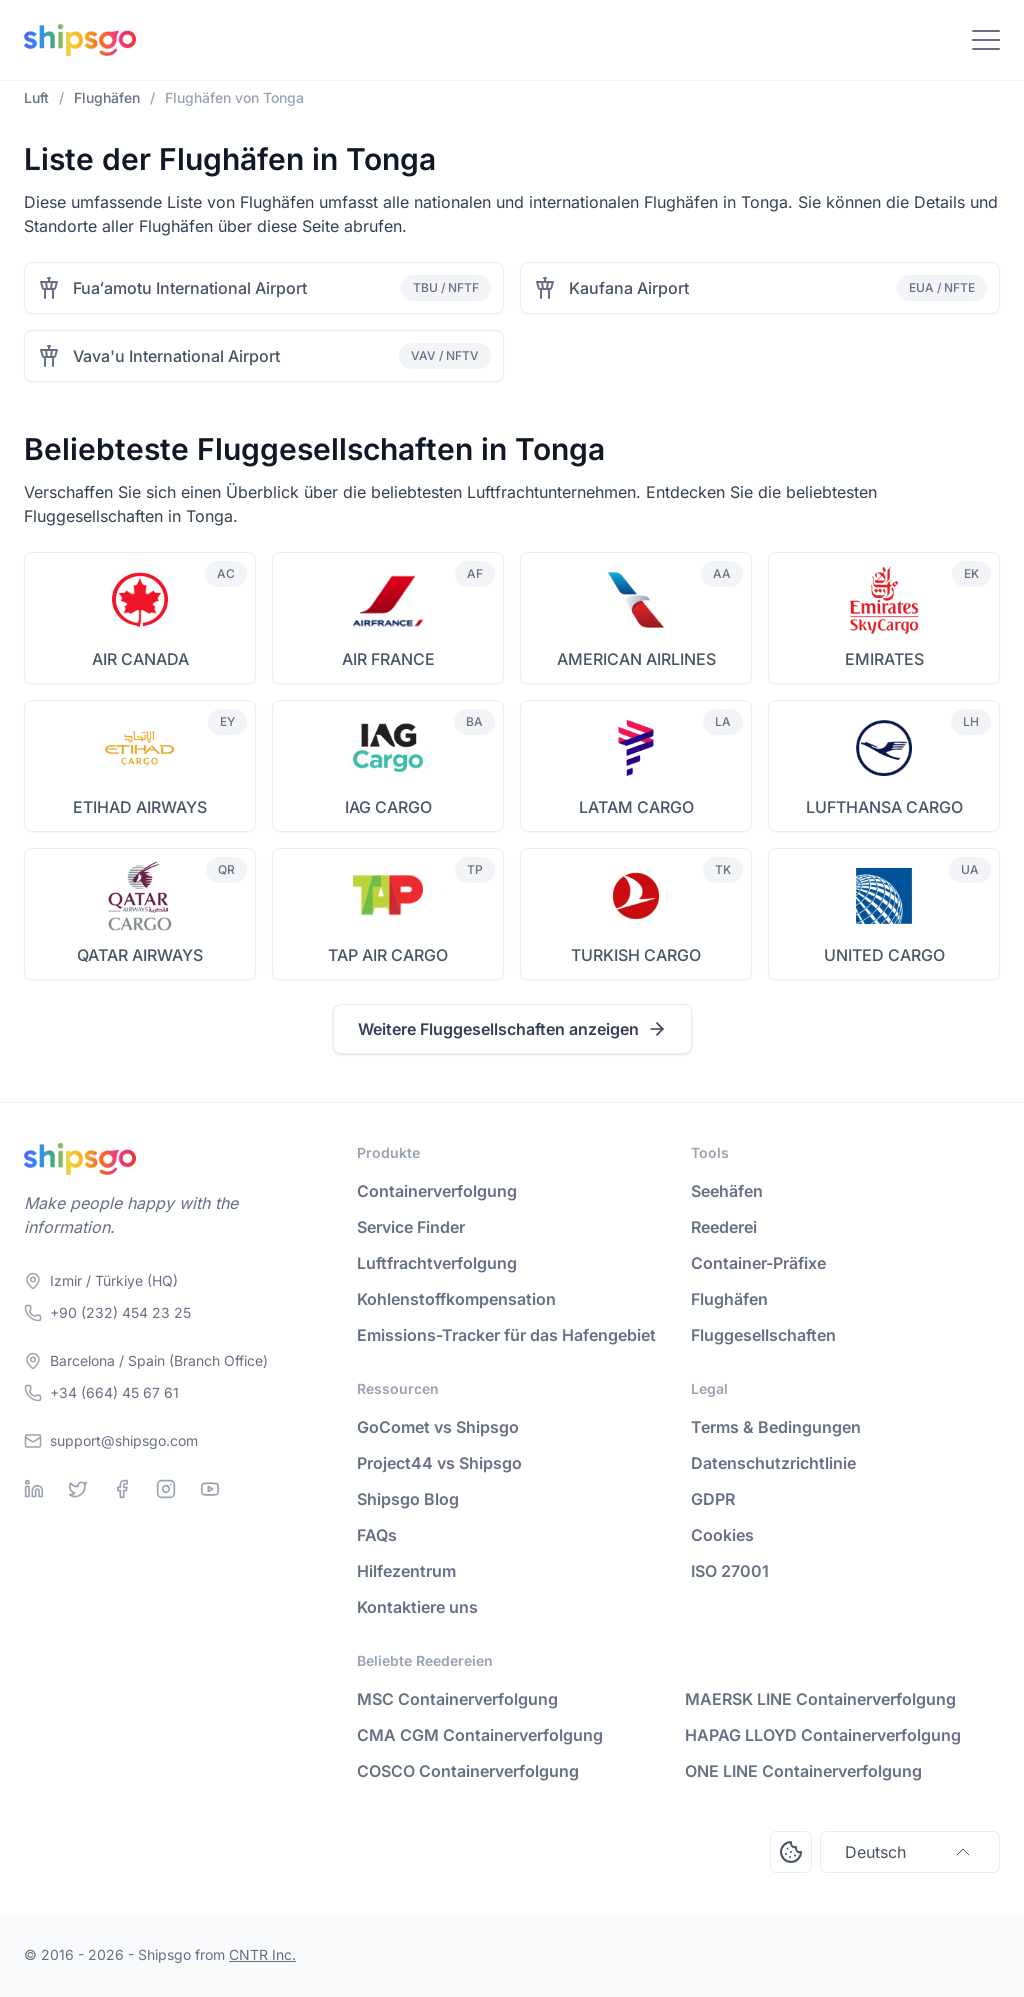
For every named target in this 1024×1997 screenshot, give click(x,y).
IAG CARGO (388, 807)
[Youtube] (210, 1489)
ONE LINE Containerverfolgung (803, 1771)
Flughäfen (729, 1299)
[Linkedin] (34, 1489)
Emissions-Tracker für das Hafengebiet (506, 1335)
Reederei (724, 1227)
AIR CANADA (140, 659)
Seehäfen (727, 1191)
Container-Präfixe (758, 1263)
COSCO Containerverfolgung (468, 1771)
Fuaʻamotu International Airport (190, 288)
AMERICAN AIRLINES (636, 659)
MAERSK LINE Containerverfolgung (820, 1699)
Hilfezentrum (406, 1571)
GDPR (713, 1499)
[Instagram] (166, 1489)
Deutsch (910, 1852)
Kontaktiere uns (417, 1607)
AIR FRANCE (388, 659)
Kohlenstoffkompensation (456, 1299)
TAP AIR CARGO (388, 955)
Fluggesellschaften (763, 1335)
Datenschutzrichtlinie (773, 1463)
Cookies (722, 1535)
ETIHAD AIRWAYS (140, 807)
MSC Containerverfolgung (457, 1699)
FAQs (377, 1535)
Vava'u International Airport (176, 356)
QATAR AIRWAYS (140, 955)
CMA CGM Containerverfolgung (480, 1735)
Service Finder (411, 1227)
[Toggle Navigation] (986, 40)
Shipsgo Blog (408, 1499)
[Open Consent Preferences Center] (791, 1852)
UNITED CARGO (884, 955)
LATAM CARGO (636, 807)
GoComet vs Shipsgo (438, 1427)
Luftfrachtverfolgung (437, 1263)
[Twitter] (78, 1489)
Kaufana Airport (629, 288)
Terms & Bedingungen (776, 1427)
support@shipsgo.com (124, 1440)
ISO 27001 (730, 1571)
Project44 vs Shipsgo (439, 1463)
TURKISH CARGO (636, 955)
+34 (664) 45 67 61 (114, 1392)
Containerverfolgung (437, 1191)
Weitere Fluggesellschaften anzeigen (512, 1029)
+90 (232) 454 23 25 (120, 1312)
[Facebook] (122, 1489)
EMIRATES (884, 659)
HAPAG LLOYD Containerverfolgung (823, 1735)
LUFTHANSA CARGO (884, 807)
